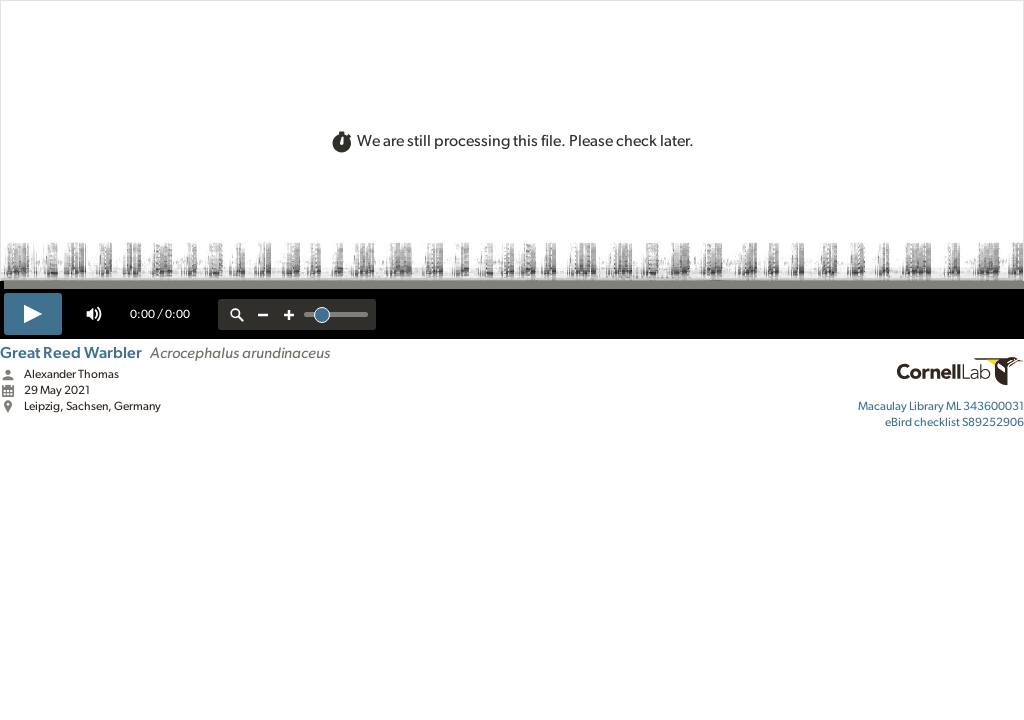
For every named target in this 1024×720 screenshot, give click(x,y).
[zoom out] (263, 314)
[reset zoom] (237, 314)
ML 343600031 (941, 406)
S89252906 (954, 422)
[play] (33, 314)
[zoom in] (289, 314)
